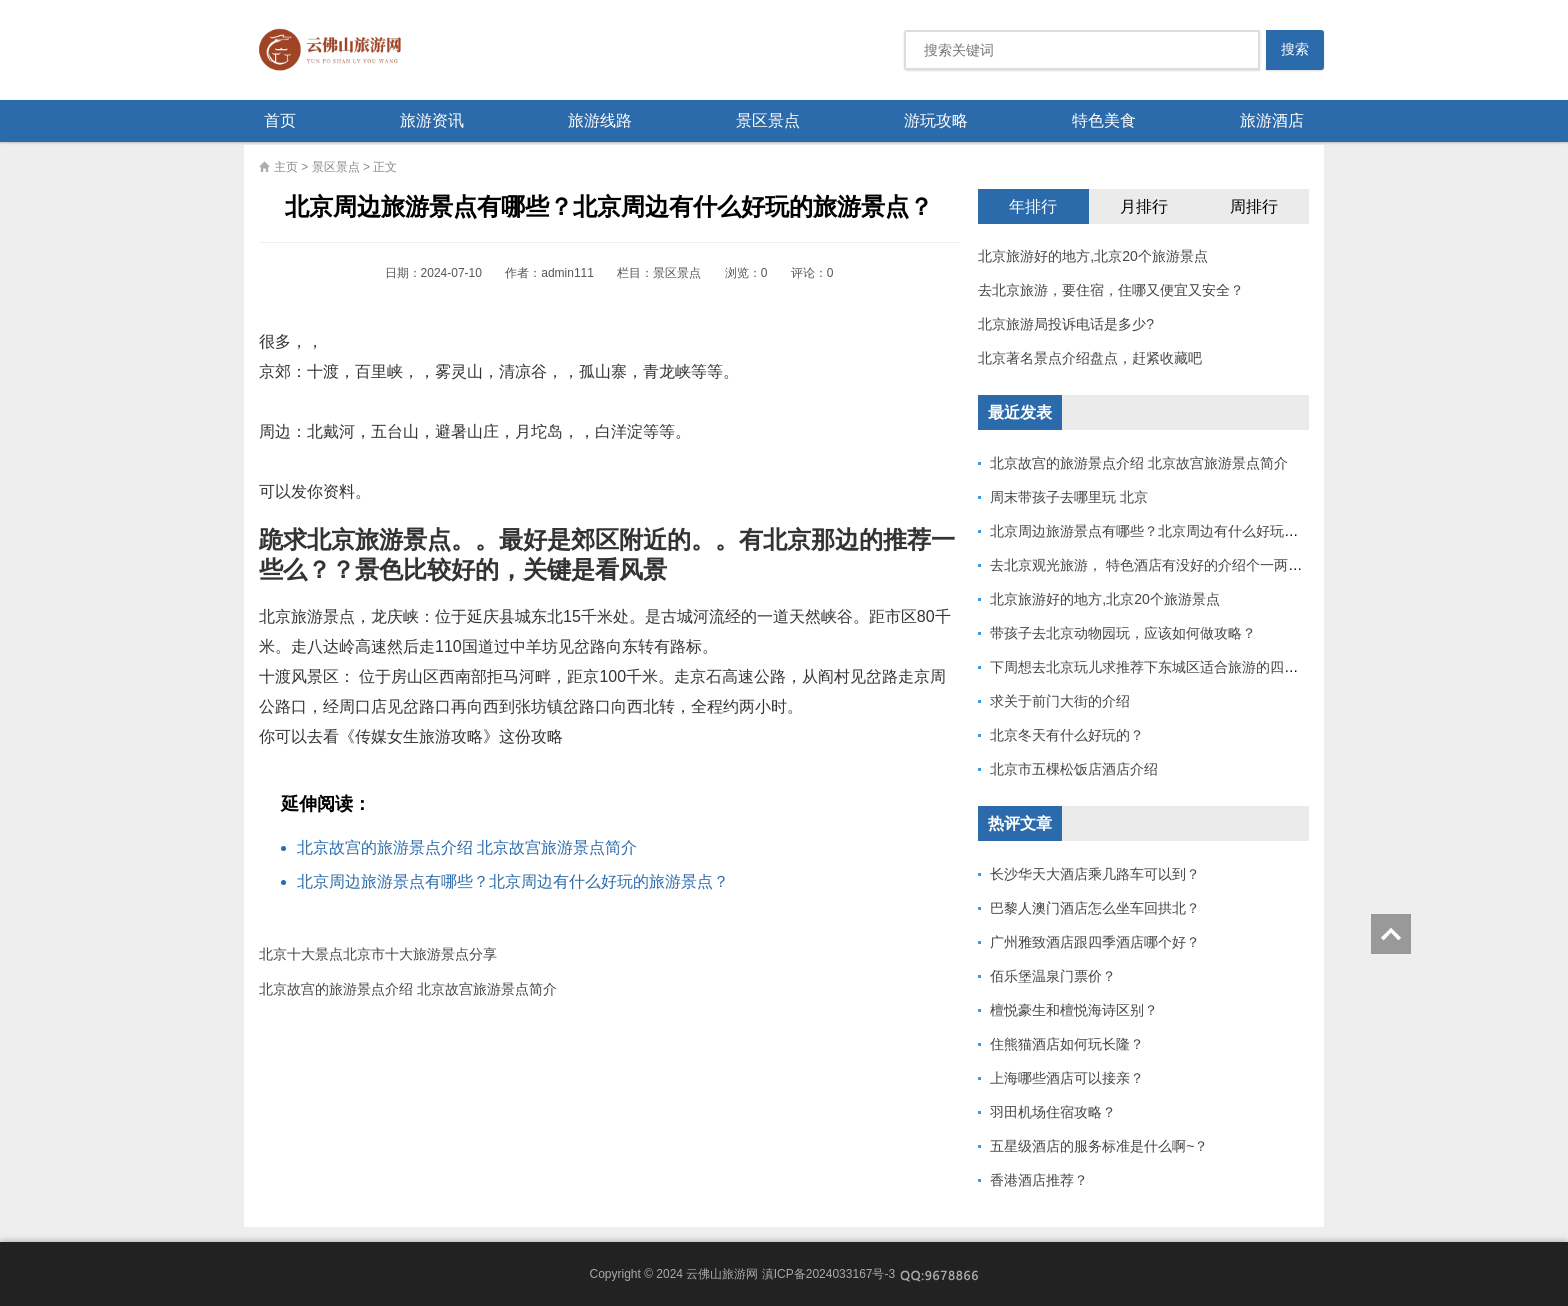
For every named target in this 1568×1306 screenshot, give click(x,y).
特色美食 (1104, 120)
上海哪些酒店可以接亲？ (1067, 1078)
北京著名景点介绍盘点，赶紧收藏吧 (1090, 358)
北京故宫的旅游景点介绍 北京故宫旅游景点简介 (467, 847)
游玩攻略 (936, 120)
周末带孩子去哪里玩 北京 (1069, 497)
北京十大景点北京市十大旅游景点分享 (378, 954)
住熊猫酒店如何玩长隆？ (1067, 1044)
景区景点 (768, 120)
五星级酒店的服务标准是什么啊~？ (1099, 1146)
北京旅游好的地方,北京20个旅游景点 (1092, 256)
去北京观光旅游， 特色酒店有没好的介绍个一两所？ (1153, 565)
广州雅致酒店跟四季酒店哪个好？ (1095, 942)
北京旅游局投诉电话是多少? (1066, 324)
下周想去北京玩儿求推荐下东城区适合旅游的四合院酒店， (1172, 667)
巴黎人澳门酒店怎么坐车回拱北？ (1095, 908)
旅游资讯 (432, 120)
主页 (286, 167)
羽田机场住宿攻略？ (1053, 1112)
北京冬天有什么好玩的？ (1067, 735)
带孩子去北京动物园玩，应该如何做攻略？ (1123, 633)
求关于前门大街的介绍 (1060, 701)
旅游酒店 (1272, 120)
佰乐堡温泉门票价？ (1053, 976)
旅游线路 (600, 120)
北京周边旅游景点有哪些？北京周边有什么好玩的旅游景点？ (513, 881)
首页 (280, 120)
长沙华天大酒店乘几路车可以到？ (1095, 874)
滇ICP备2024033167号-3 (828, 1274)
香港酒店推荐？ (1039, 1180)
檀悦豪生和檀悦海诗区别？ (1074, 1010)
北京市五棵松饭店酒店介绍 (1074, 769)
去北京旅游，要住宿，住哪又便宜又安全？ (1111, 290)
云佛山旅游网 (338, 50)
